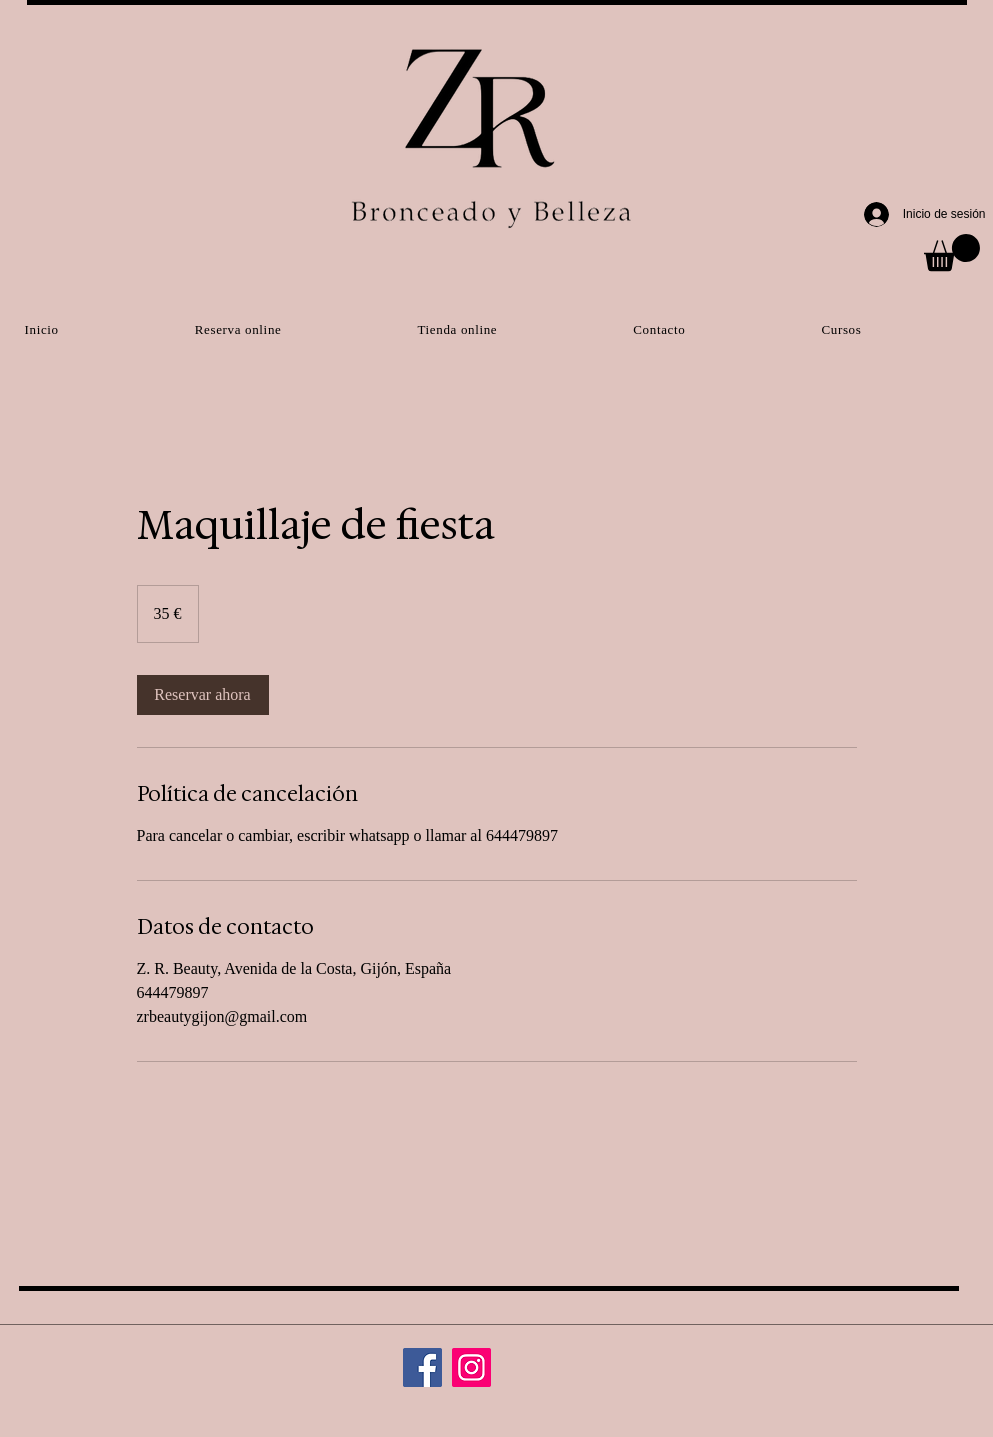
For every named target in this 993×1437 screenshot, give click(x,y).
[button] (952, 252)
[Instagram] (471, 1367)
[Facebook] (422, 1367)
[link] (203, 695)
